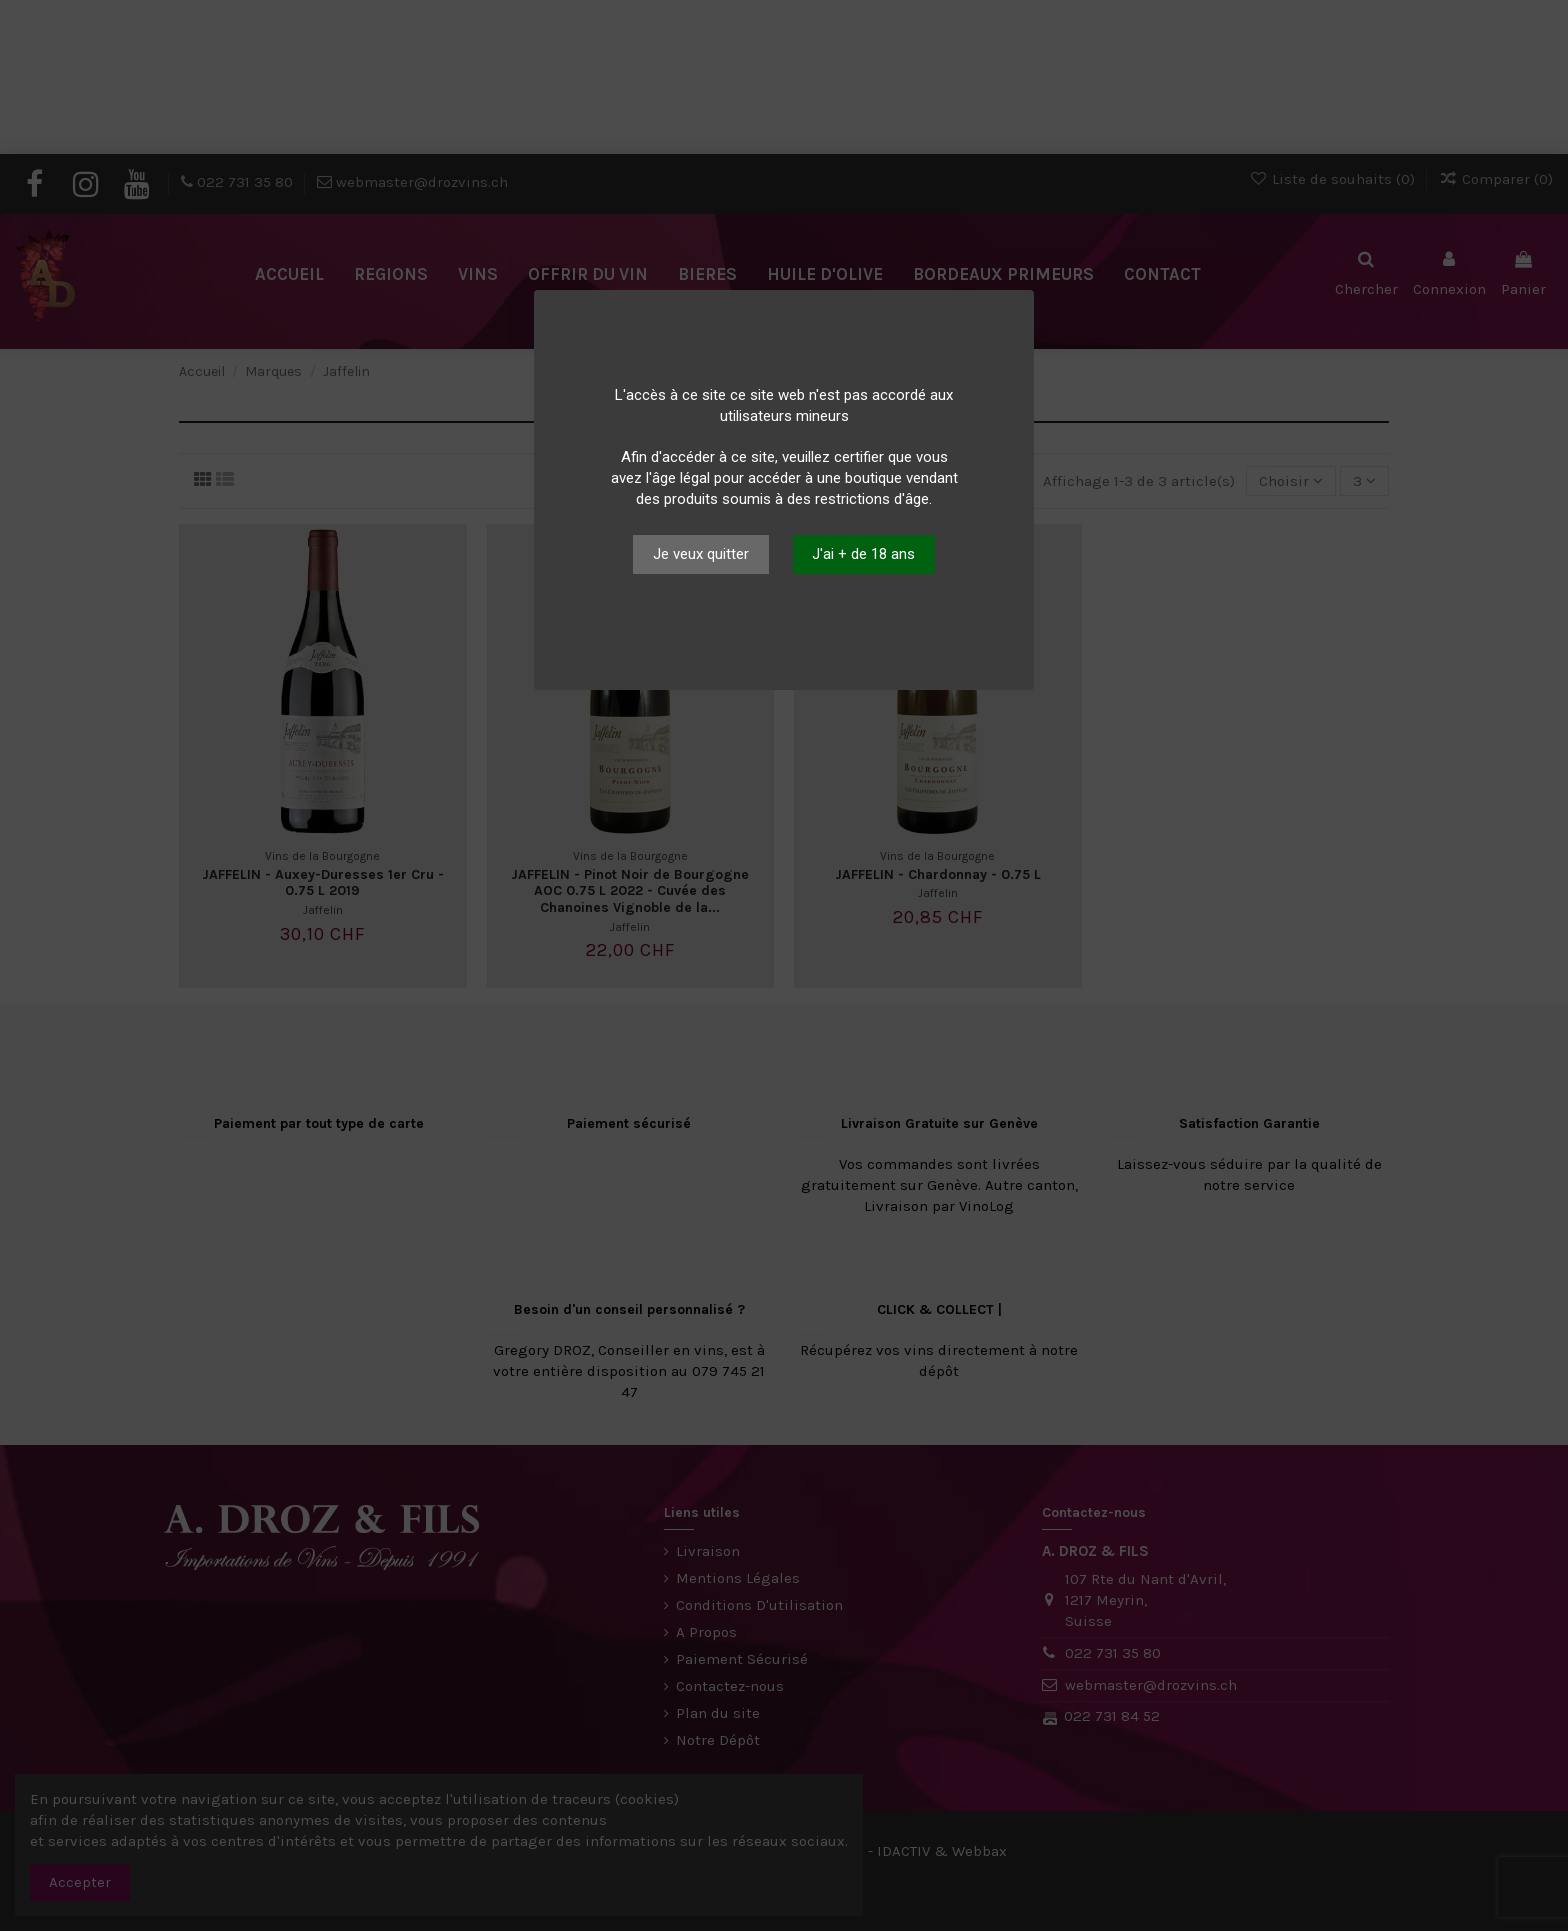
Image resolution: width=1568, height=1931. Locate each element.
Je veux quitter (701, 554)
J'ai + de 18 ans (863, 554)
